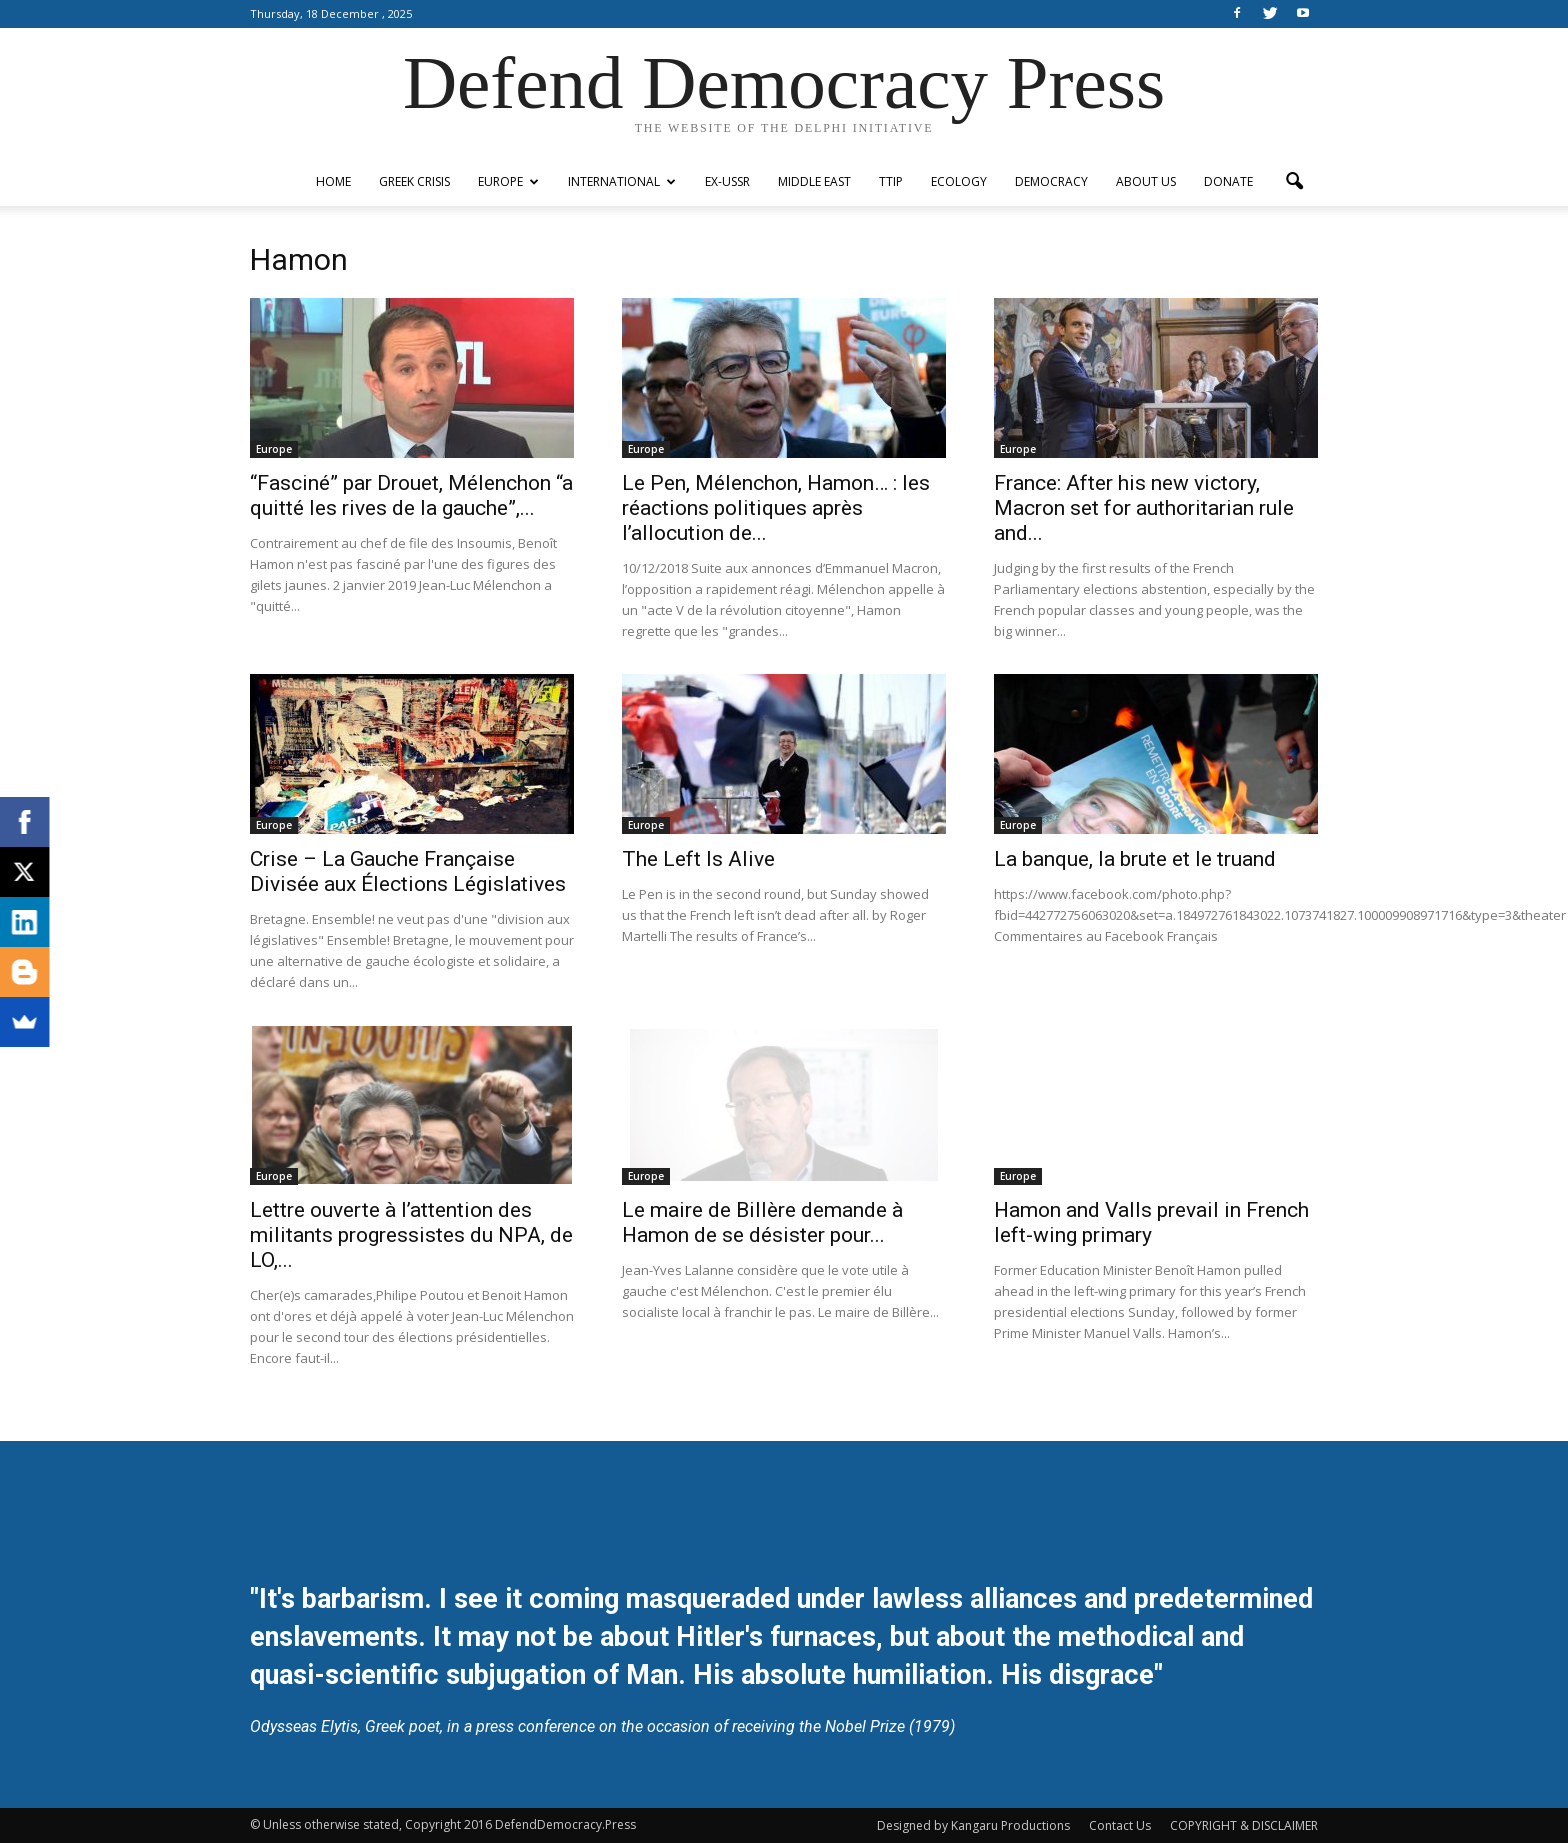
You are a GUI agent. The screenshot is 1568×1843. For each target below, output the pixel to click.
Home (333, 181)
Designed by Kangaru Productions (973, 1825)
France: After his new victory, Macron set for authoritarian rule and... (1144, 508)
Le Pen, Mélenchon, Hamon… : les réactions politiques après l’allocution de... (776, 508)
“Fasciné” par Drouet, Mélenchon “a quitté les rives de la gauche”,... (411, 495)
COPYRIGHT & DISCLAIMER (1244, 1825)
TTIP (891, 181)
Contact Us (1120, 1825)
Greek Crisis (414, 181)
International (622, 181)
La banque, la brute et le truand (1135, 859)
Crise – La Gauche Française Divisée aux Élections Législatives (408, 871)
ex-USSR (727, 181)
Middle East (814, 181)
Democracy (1051, 181)
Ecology (959, 181)
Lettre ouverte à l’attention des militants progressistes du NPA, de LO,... (411, 1235)
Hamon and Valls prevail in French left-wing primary (1151, 1222)
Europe (508, 181)
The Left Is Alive (698, 859)
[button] (1294, 182)
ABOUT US (1146, 181)
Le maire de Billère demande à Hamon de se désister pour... (762, 1222)
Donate (1228, 181)
